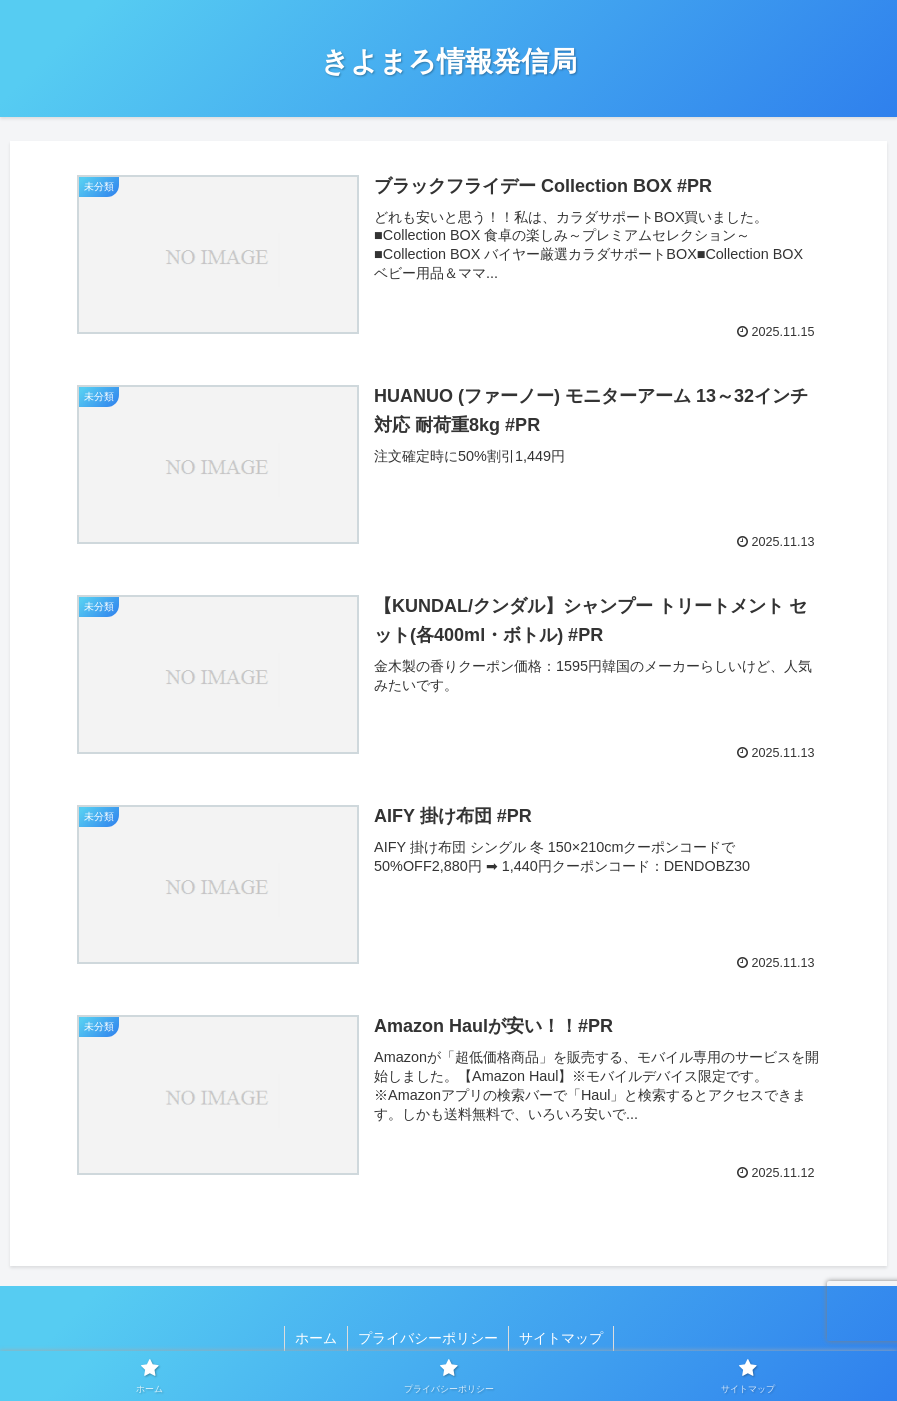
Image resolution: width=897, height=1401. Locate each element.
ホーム (316, 1338)
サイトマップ (561, 1338)
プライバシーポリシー (428, 1338)
